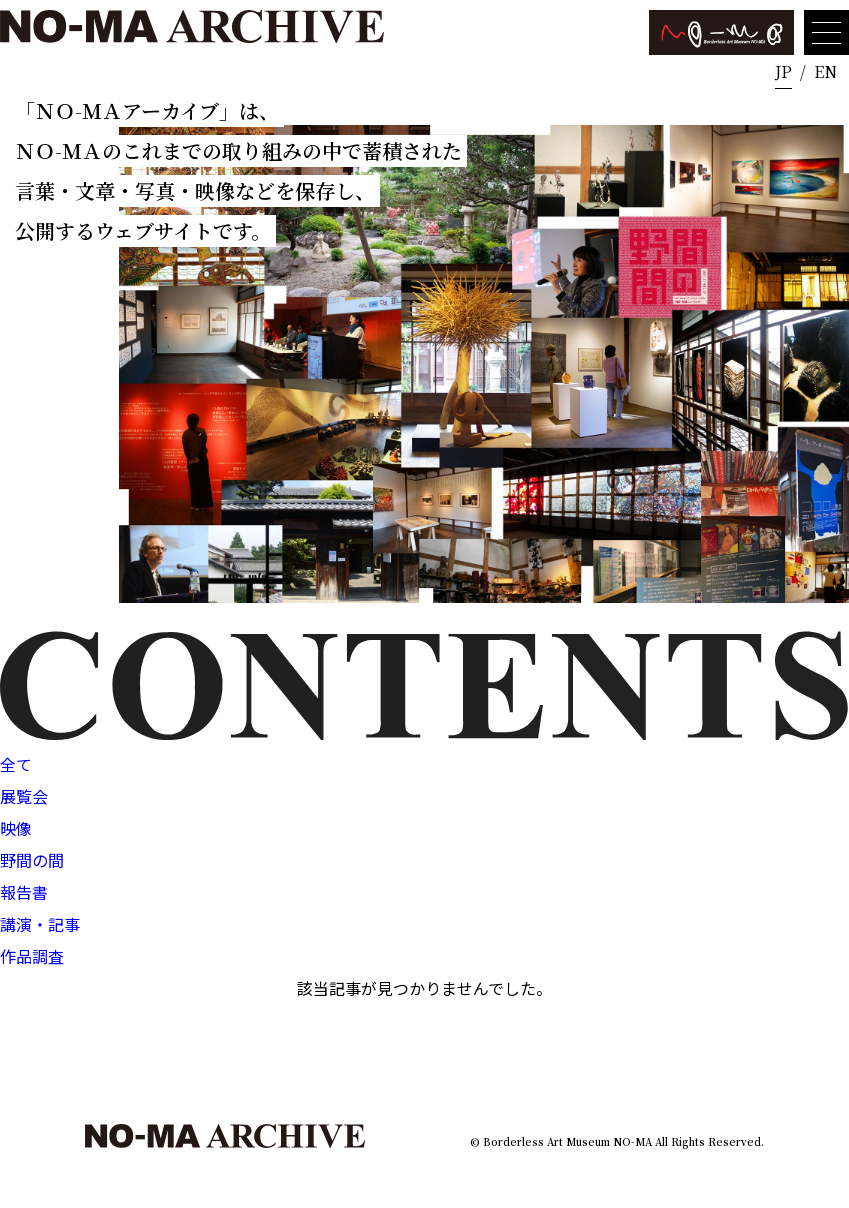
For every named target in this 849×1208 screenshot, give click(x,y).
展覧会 (24, 796)
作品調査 (32, 956)
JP (783, 71)
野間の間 (32, 860)
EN (825, 71)
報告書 (24, 892)
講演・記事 (40, 924)
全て (16, 764)
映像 (16, 828)
